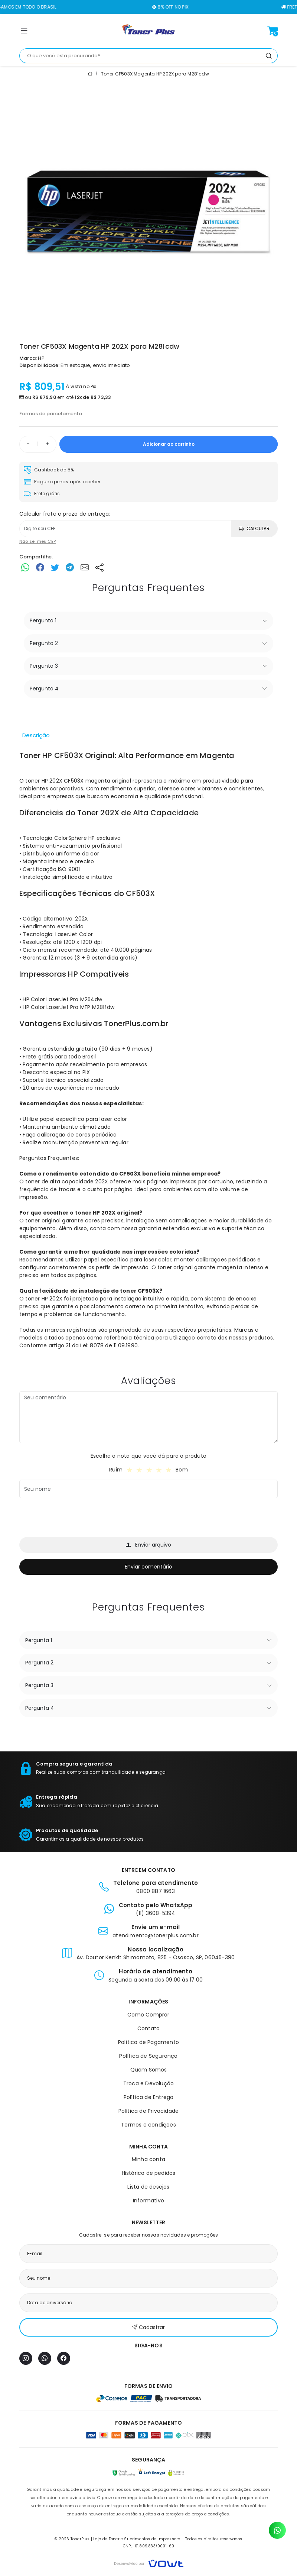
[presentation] (75, 1518)
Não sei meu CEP (37, 541)
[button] (24, 32)
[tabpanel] (148, 1054)
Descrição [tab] (36, 735)
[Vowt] (148, 2562)
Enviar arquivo (148, 1544)
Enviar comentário (148, 1566)
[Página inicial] (148, 31)
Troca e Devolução (148, 2083)
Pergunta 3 (44, 666)
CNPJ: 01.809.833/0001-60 (148, 2546)
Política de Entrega (149, 2097)
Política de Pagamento (148, 2042)
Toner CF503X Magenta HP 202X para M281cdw (155, 74)
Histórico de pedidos (149, 2173)
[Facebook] (63, 2358)
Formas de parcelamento (50, 413)
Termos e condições (148, 2124)
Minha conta (148, 2159)
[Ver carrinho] (272, 31)
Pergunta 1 (43, 620)
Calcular (254, 528)
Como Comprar (148, 2014)
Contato (148, 2028)
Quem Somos (148, 2069)
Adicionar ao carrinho (169, 444)
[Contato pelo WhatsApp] (277, 2530)
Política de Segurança (148, 2056)
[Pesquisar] (268, 56)
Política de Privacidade (148, 2111)
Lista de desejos (148, 2186)
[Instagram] (25, 2358)
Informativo (148, 2200)
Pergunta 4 (44, 688)
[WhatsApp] (44, 2358)
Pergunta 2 (44, 643)
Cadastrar (148, 2327)
